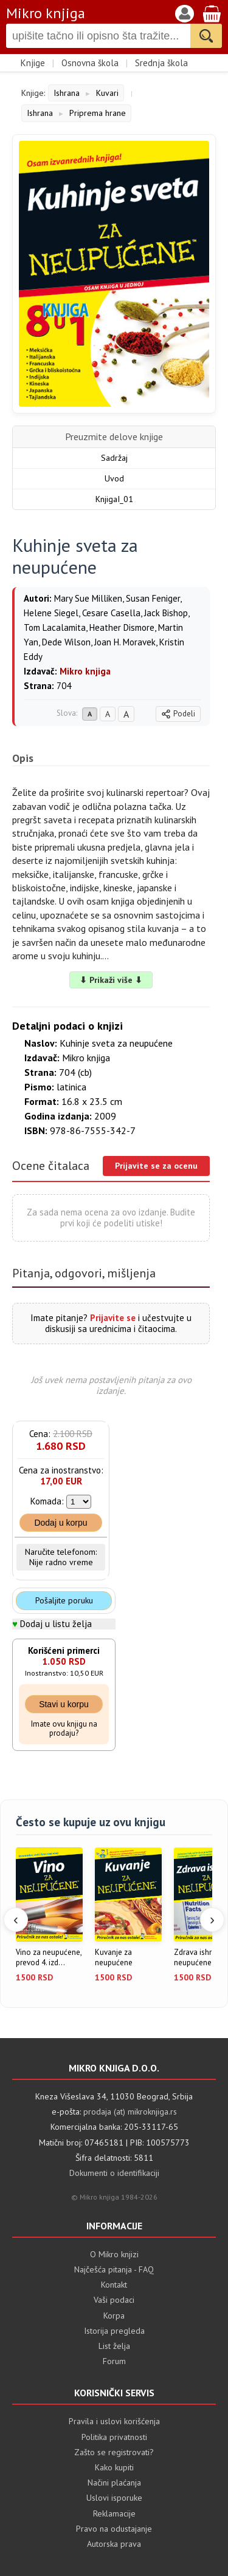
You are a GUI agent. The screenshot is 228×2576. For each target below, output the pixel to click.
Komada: (47, 1501)
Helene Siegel (51, 613)
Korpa (114, 2315)
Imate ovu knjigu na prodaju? (64, 1729)
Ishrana (67, 92)
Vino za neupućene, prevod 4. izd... (48, 1958)
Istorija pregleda (114, 2330)
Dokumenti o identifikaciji (114, 2172)
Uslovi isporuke (114, 2497)
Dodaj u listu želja (56, 1624)
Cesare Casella (111, 613)
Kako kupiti (114, 2467)
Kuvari (107, 92)
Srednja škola (161, 62)
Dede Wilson (66, 642)
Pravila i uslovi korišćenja (114, 2421)
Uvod (114, 478)
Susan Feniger (153, 598)
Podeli (178, 714)
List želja (114, 2345)
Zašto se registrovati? (114, 2452)
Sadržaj (114, 457)
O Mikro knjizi (114, 2254)
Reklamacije (114, 2513)
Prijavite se (113, 1318)
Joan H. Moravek (125, 642)
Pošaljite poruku (64, 1600)
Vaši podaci (114, 2299)
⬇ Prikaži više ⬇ (111, 979)
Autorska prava (114, 2543)
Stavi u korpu (64, 1704)
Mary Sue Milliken (88, 598)
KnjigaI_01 (114, 499)
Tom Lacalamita (55, 627)
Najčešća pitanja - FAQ (114, 2269)
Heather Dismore (121, 627)
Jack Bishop (166, 613)
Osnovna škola (90, 62)
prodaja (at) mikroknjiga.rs (130, 2111)
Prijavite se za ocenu (156, 1165)
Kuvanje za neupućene (114, 1958)
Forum (114, 2361)
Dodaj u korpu (60, 1523)
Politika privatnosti (114, 2437)
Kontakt (114, 2284)
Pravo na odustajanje (114, 2528)
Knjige (33, 62)
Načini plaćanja (114, 2482)
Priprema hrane (97, 112)
